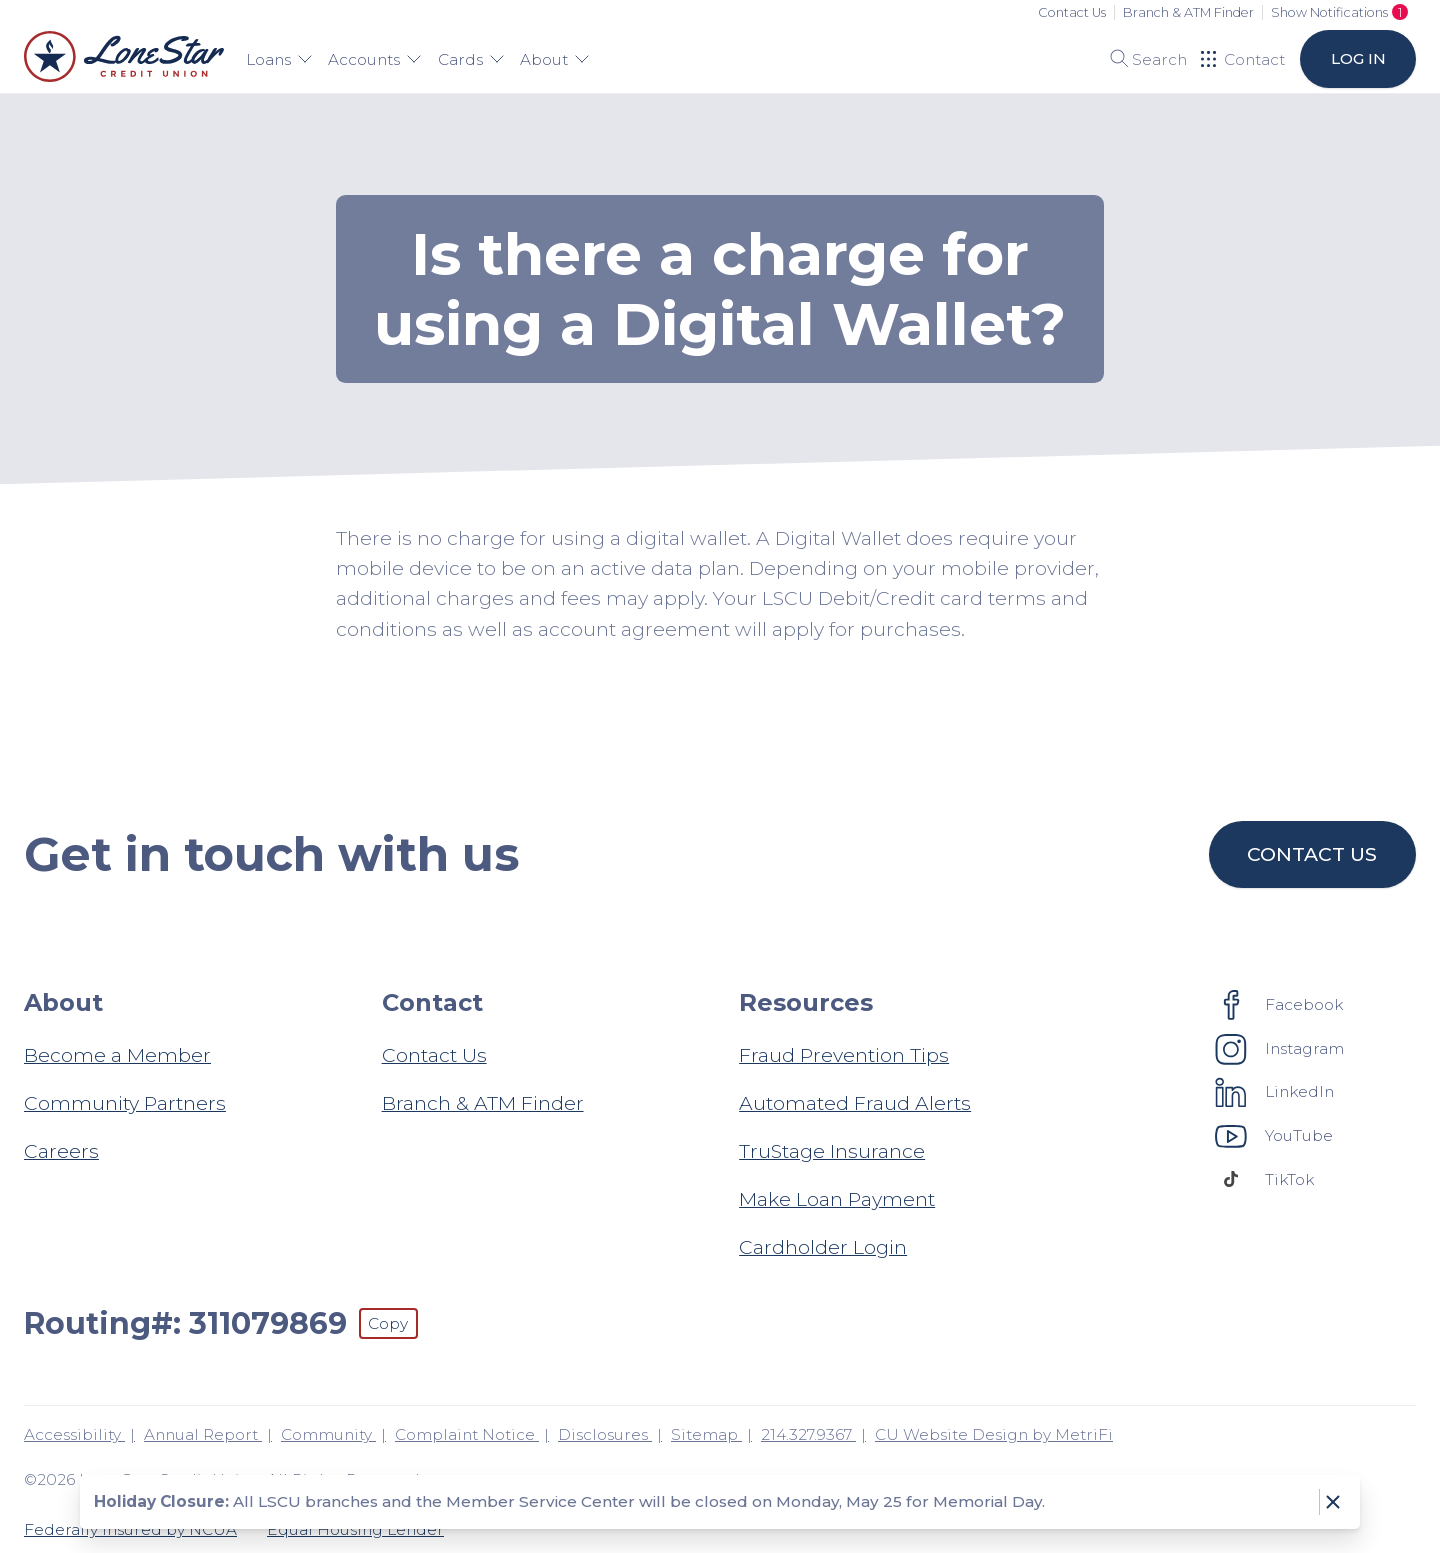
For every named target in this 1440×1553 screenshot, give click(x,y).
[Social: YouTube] (1274, 1135)
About (555, 59)
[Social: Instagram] (1280, 1048)
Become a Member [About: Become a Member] (117, 1055)
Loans (279, 59)
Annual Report (203, 1434)
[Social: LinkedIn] (1275, 1092)
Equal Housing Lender (355, 1529)
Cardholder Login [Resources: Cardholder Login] (823, 1247)
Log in (1357, 58)
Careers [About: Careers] (61, 1151)
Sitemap (706, 1434)
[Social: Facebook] (1279, 1004)
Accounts (375, 59)
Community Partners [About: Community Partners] (125, 1103)
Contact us (1313, 854)
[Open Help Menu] (1243, 59)
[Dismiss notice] (1332, 1502)
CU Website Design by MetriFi (994, 1434)
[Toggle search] (1141, 59)
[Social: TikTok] (1265, 1179)
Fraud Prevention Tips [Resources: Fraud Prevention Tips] (844, 1055)
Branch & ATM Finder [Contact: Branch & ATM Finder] (483, 1103)
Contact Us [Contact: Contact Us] (434, 1055)
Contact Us (1072, 12)
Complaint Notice (467, 1434)
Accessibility (74, 1434)
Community (328, 1434)
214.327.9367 (808, 1434)
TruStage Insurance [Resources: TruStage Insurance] (832, 1151)
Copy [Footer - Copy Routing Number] (388, 1323)
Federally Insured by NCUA (130, 1529)
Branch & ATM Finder (1188, 12)
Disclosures (605, 1434)
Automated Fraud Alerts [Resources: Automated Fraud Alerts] (855, 1103)
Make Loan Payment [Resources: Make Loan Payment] (837, 1199)
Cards (471, 59)
